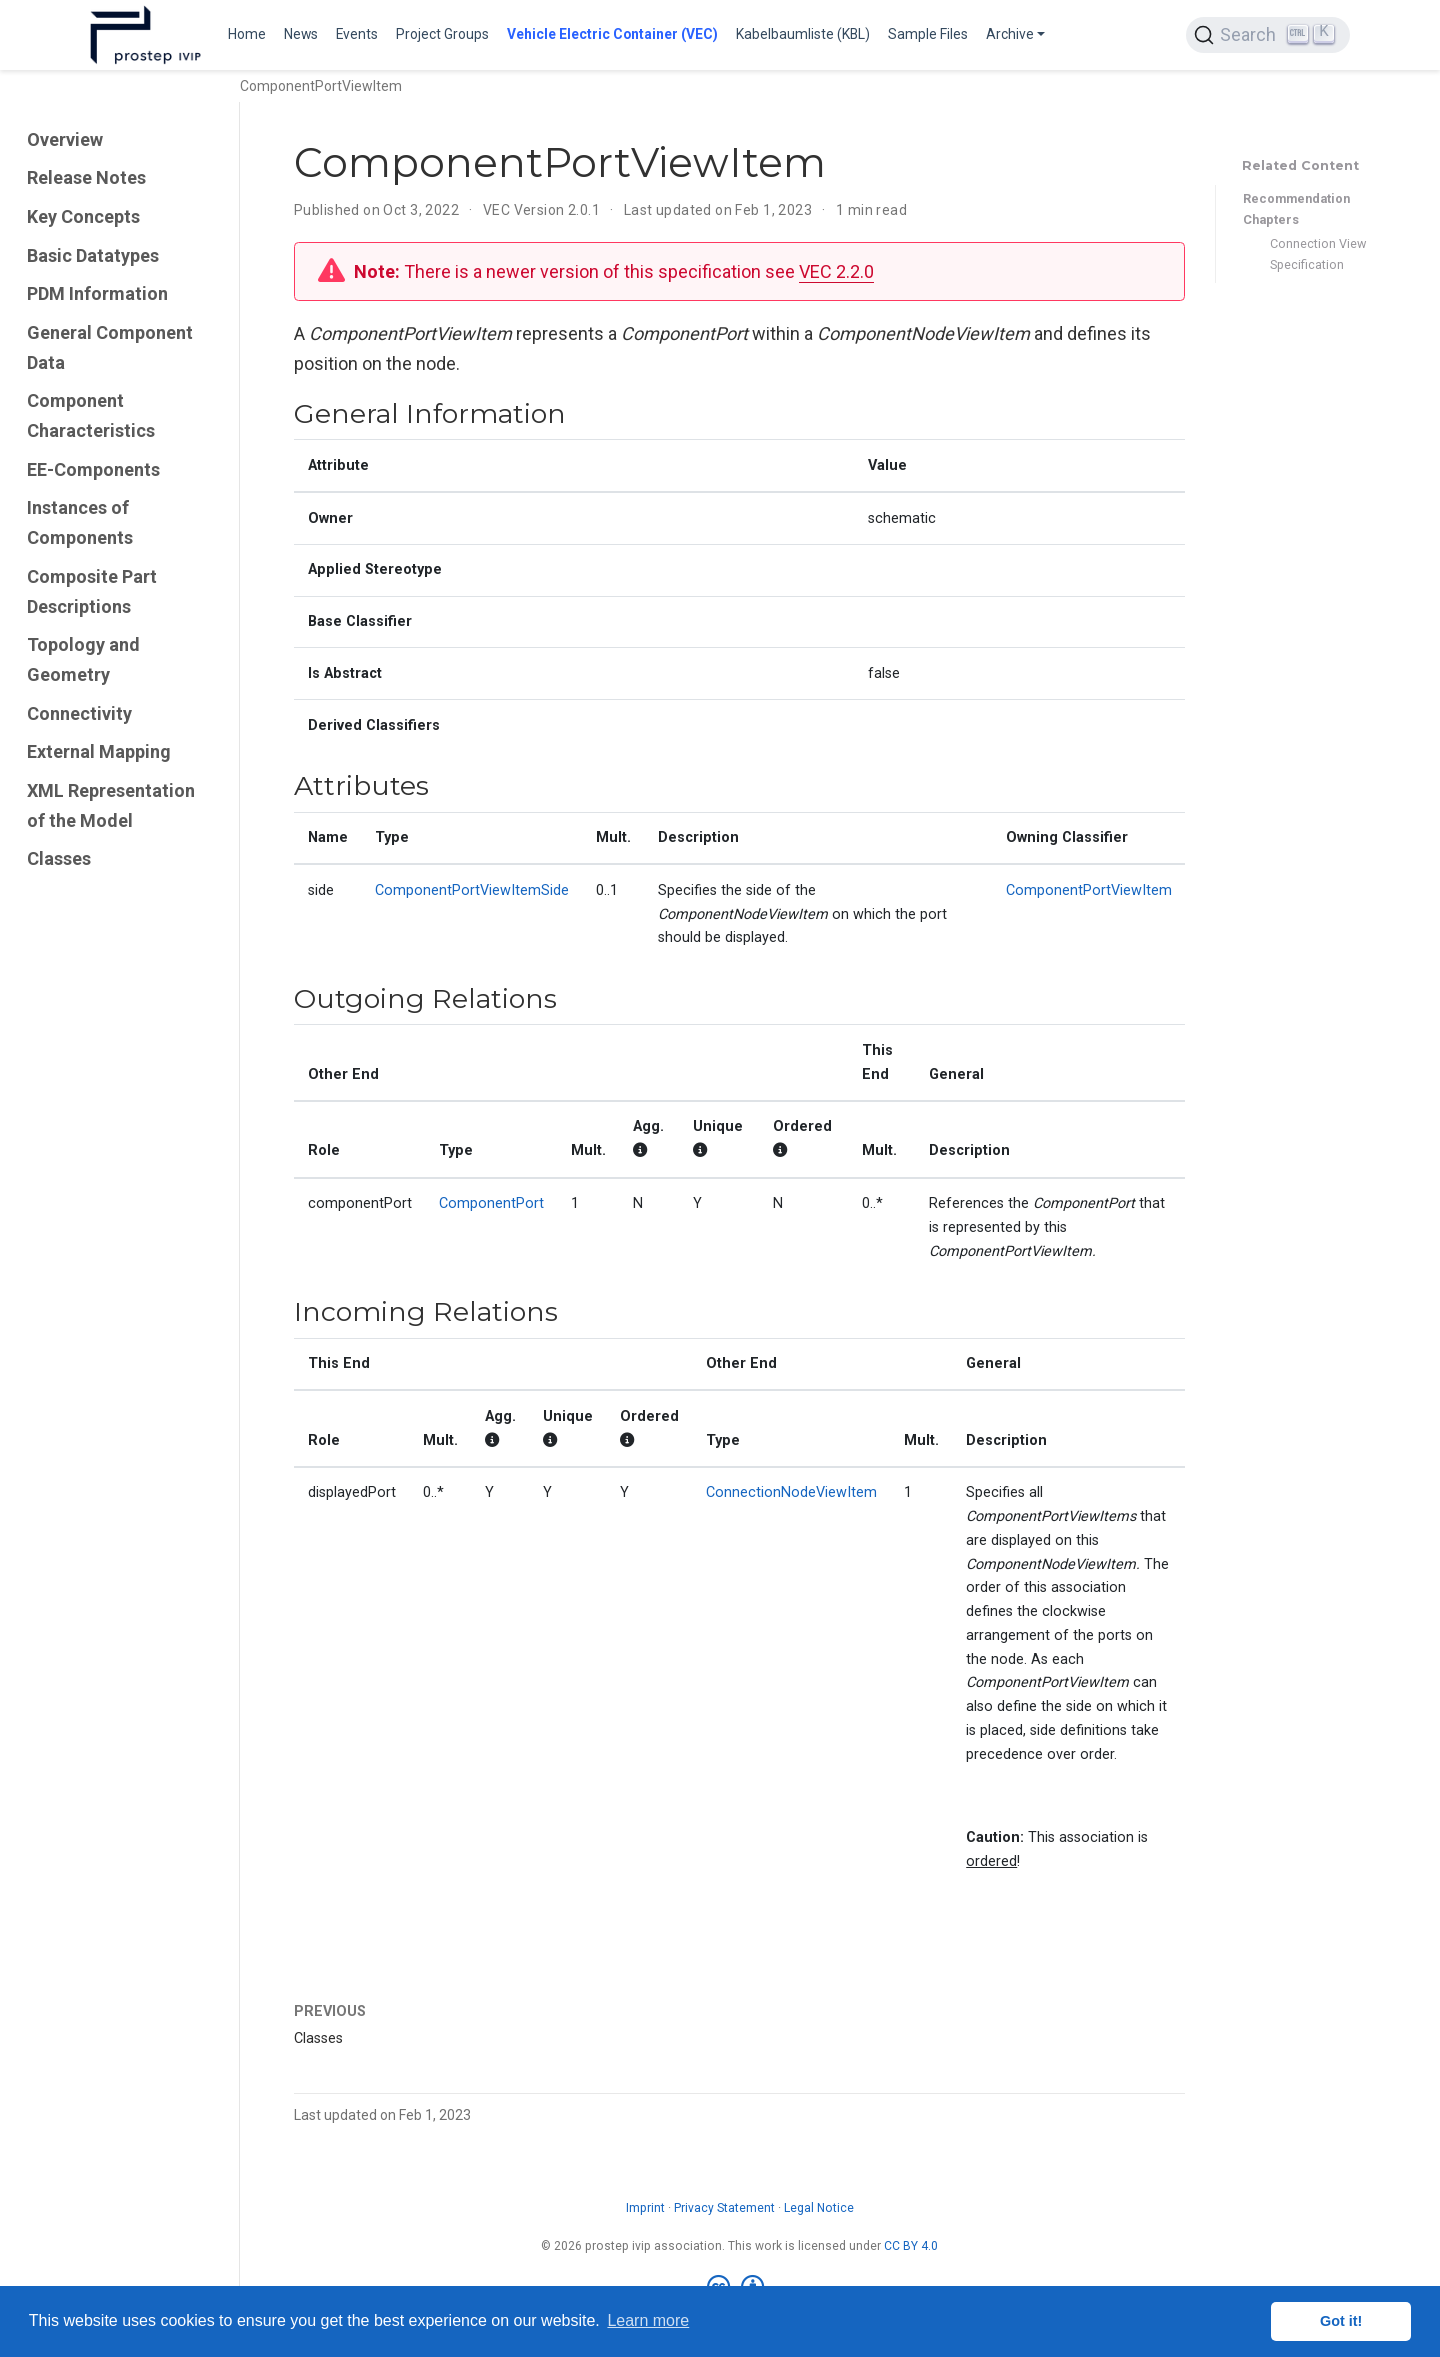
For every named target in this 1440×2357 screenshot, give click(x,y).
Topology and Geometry (83, 659)
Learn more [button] (648, 2320)
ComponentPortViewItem (1089, 890)
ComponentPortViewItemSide (472, 890)
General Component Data (110, 347)
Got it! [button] (1341, 2321)
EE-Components (93, 469)
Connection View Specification (1318, 254)
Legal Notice (819, 2208)
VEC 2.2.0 (836, 271)
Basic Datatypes (93, 255)
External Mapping (99, 751)
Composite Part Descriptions (92, 591)
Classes (59, 858)
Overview (65, 139)
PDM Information (97, 293)
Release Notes (86, 177)
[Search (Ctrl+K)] (1268, 35)
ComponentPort (491, 1203)
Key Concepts (83, 216)
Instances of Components (80, 522)
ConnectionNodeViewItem (791, 1492)
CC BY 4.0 (911, 2246)
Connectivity (79, 713)
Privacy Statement (724, 2208)
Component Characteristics (91, 415)
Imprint (645, 2208)
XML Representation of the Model (111, 805)
